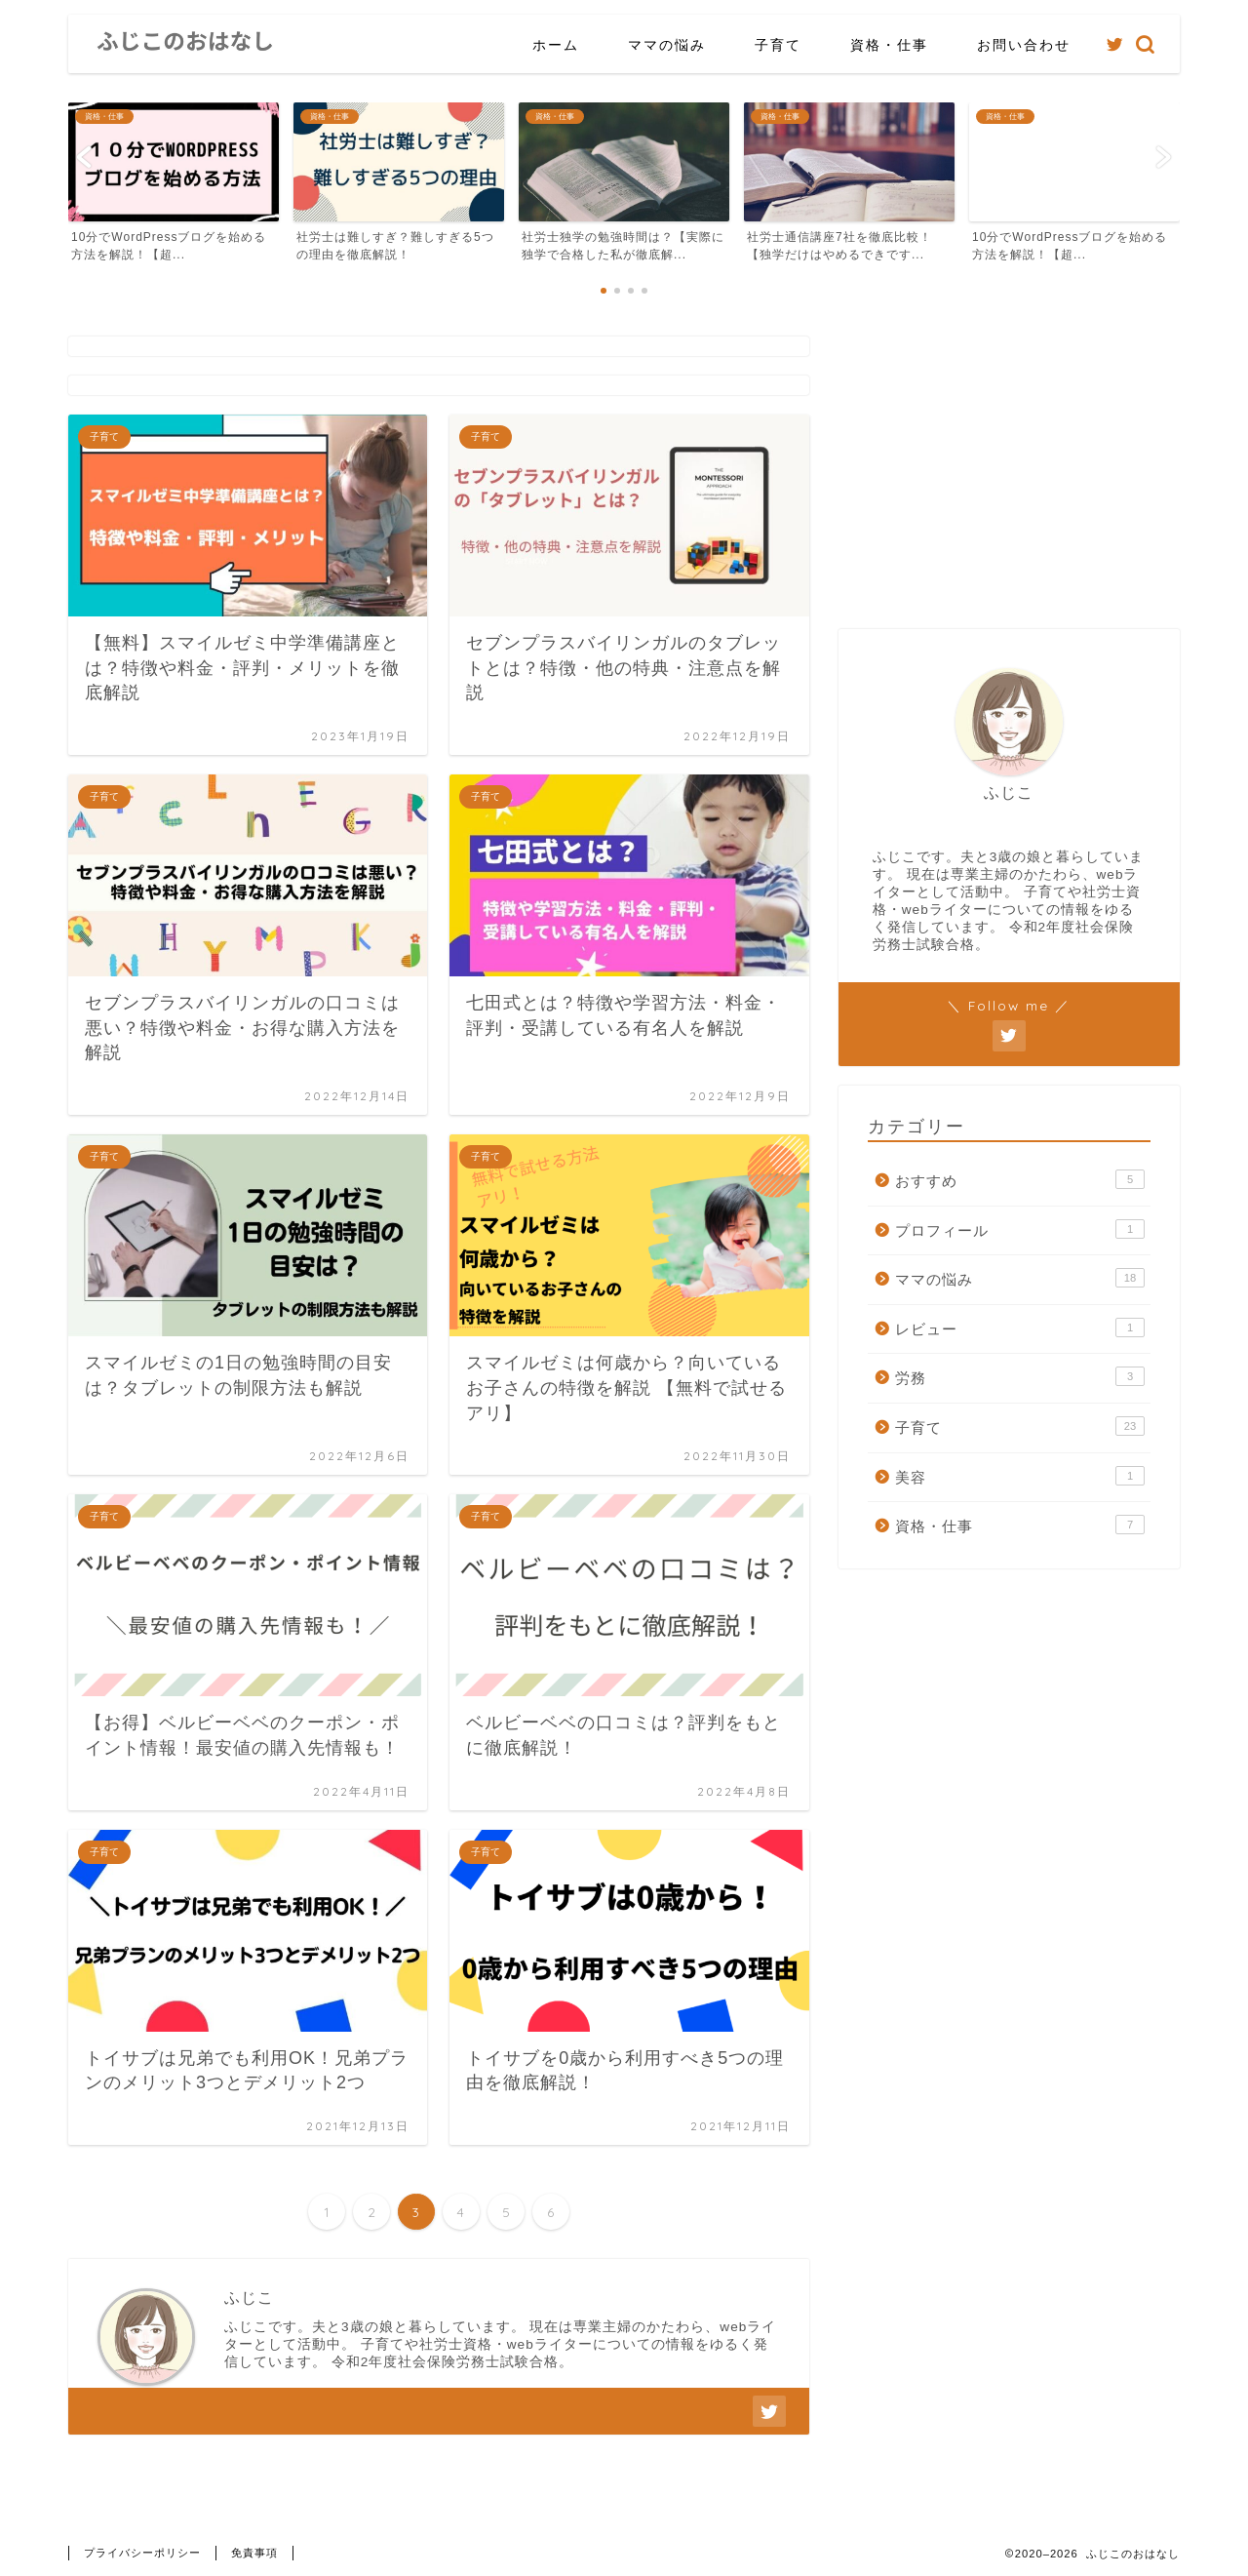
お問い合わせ (1024, 45)
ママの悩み (667, 45)
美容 (1020, 1476)
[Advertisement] (1009, 473)
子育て (778, 45)
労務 (1020, 1376)
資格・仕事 (889, 45)
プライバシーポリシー (142, 2552)
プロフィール (1020, 1229)
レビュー (1020, 1327)
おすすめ (1020, 1179)
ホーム (555, 45)
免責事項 (254, 2552)
